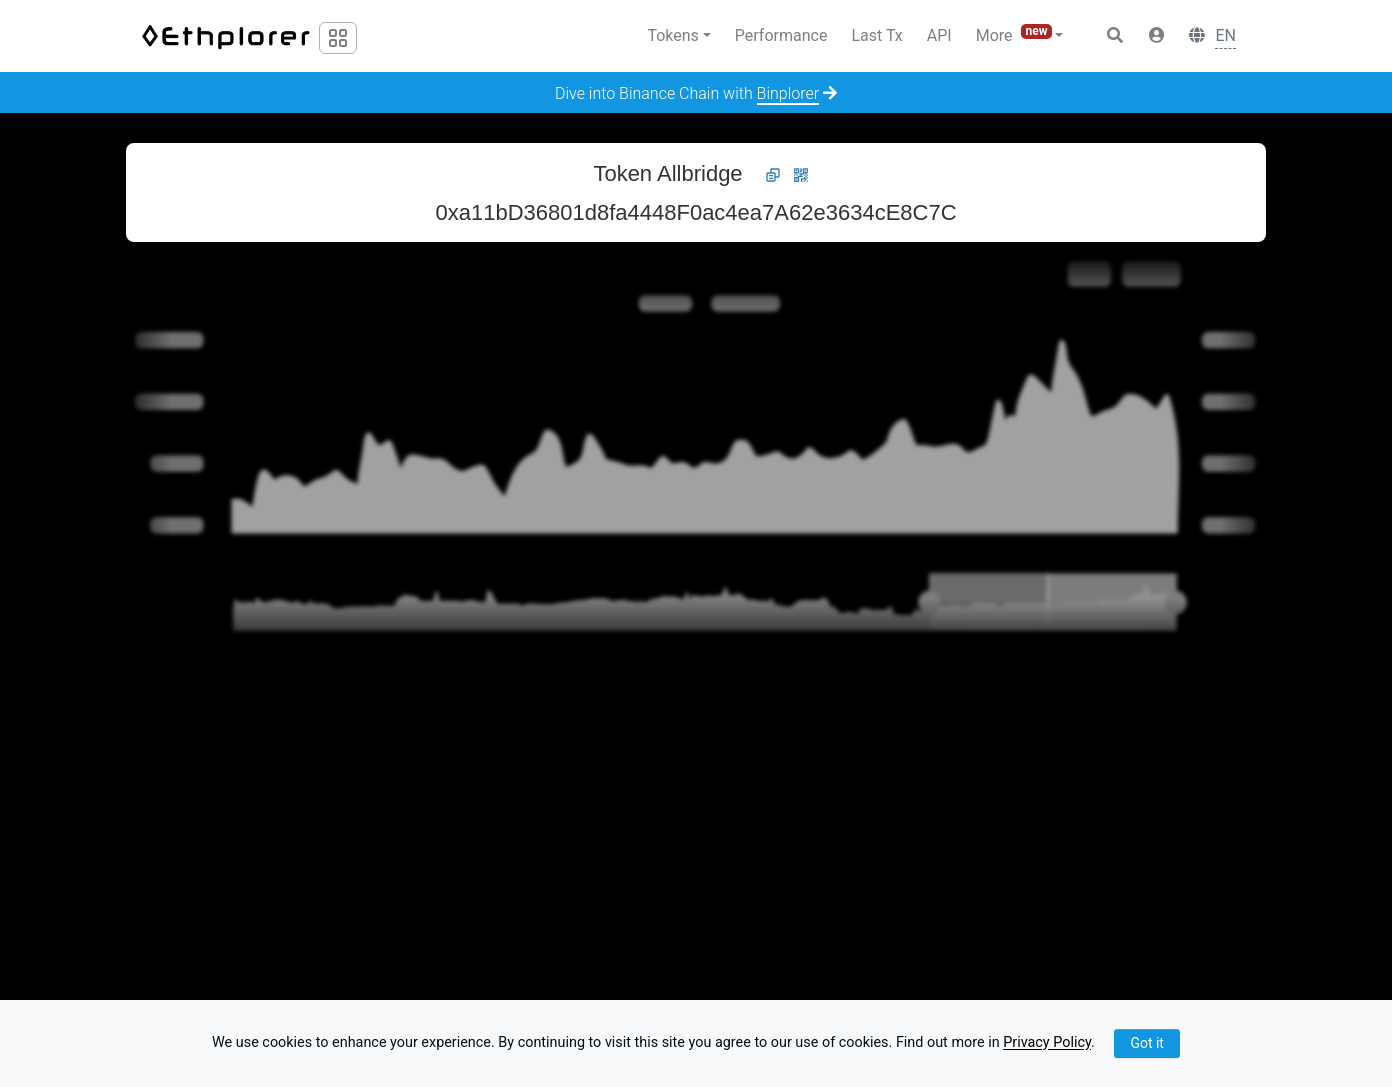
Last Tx (876, 35)
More (1016, 34)
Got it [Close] (1147, 1043)
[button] (1157, 36)
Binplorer (788, 93)
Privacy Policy (1047, 1043)
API (939, 35)
